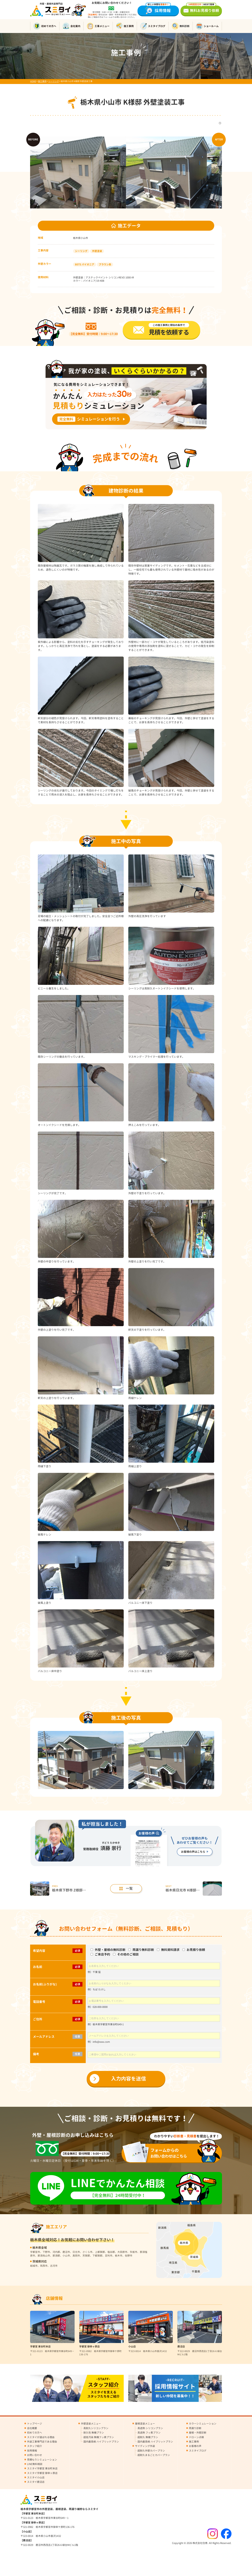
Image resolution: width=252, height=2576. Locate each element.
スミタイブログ (152, 26)
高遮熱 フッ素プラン (149, 2432)
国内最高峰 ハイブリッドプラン (101, 2441)
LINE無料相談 (34, 2464)
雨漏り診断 (195, 2428)
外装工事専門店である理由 (42, 2441)
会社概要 (32, 2428)
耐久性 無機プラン (93, 2432)
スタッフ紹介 (34, 2446)
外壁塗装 (97, 251)
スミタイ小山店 (35, 2477)
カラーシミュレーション (202, 2423)
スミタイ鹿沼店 (35, 2482)
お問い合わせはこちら (174, 2153)
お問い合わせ (34, 2455)
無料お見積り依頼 (202, 9)
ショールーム (207, 26)
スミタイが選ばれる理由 (40, 2437)
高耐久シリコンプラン (95, 2428)
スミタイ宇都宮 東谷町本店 (42, 2468)
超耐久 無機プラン (148, 2437)
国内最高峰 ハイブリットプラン (155, 2441)
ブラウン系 (105, 264)
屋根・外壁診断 (197, 2432)
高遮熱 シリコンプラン (150, 2428)
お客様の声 (146, 1833)
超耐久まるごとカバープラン (154, 2455)
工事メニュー (98, 26)
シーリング (81, 251)
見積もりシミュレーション (42, 2459)
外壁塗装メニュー (91, 2423)
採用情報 (158, 9)
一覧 (129, 1888)
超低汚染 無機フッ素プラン (98, 2437)
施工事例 (125, 26)
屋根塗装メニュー (145, 2423)
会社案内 (71, 26)
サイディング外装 (145, 2446)
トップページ (34, 2423)
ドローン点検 (196, 2437)
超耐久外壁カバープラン (151, 2450)
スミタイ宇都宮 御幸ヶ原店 (42, 2473)
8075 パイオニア (84, 264)
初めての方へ (44, 26)
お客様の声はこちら (193, 1851)
